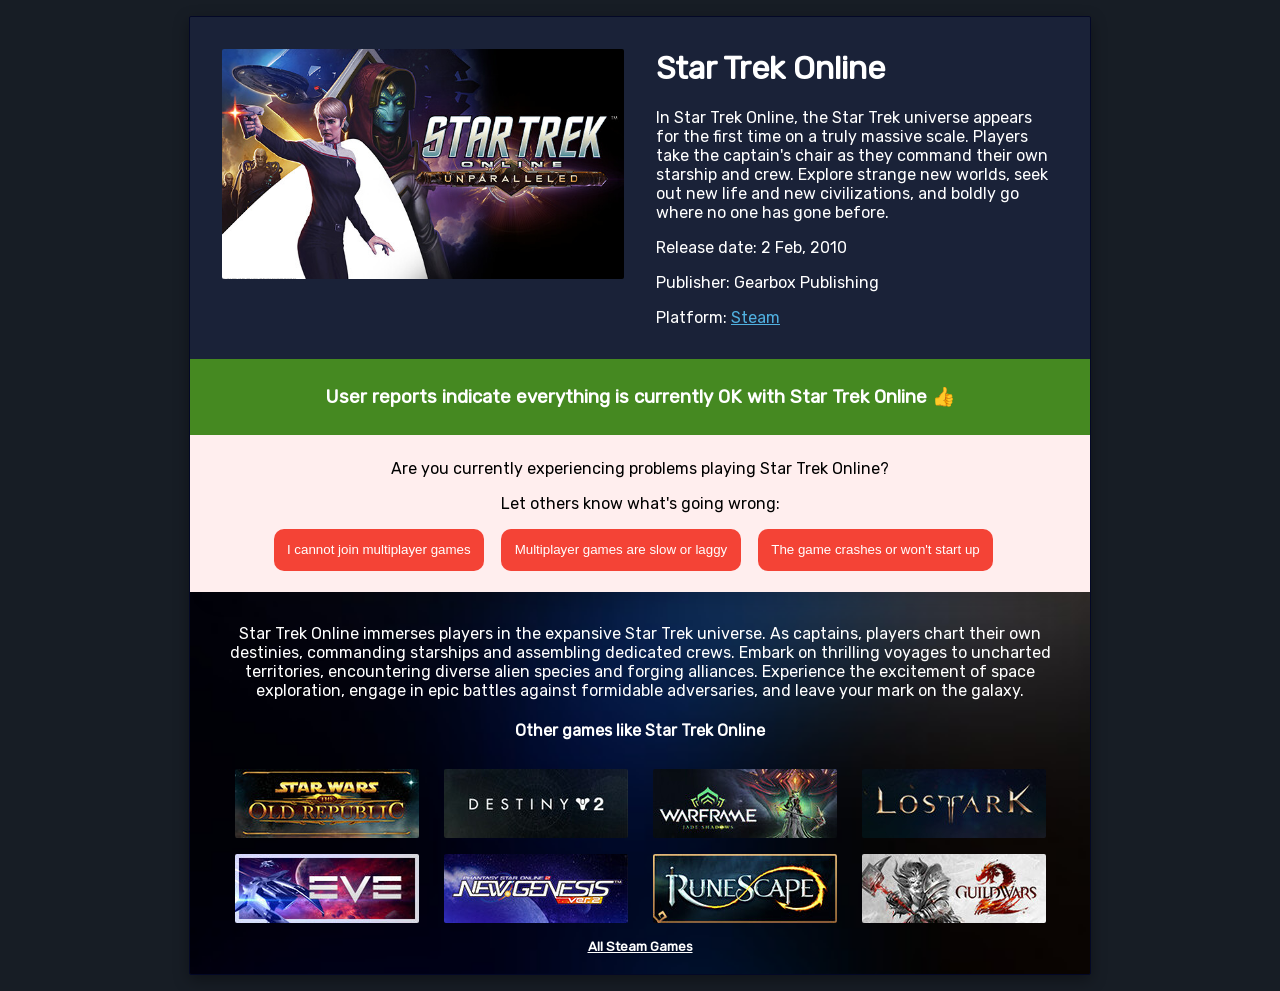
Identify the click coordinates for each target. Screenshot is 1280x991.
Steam (755, 317)
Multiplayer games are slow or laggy (621, 549)
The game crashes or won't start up (875, 549)
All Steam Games (640, 946)
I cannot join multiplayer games (379, 549)
